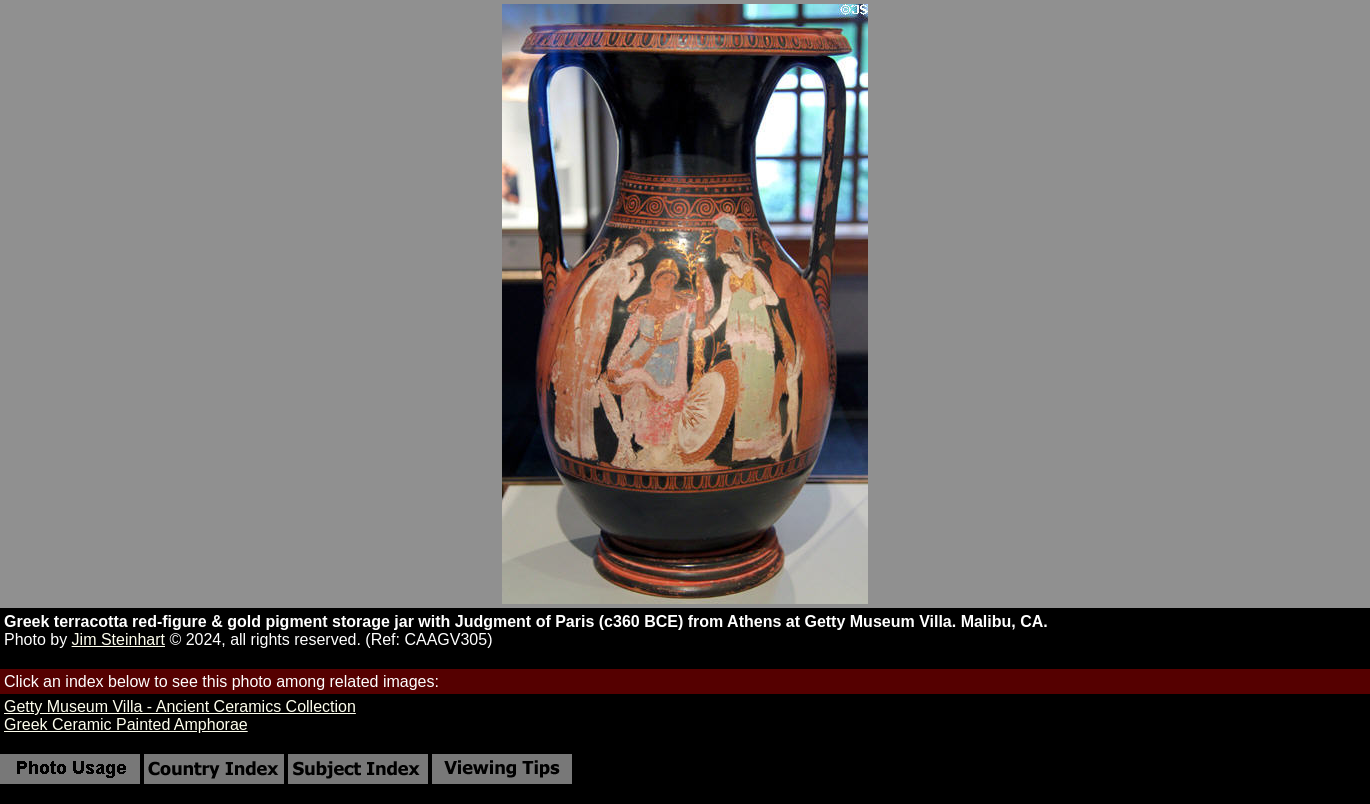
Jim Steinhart (118, 639)
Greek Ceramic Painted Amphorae (126, 724)
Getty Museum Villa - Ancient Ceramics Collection (180, 706)
